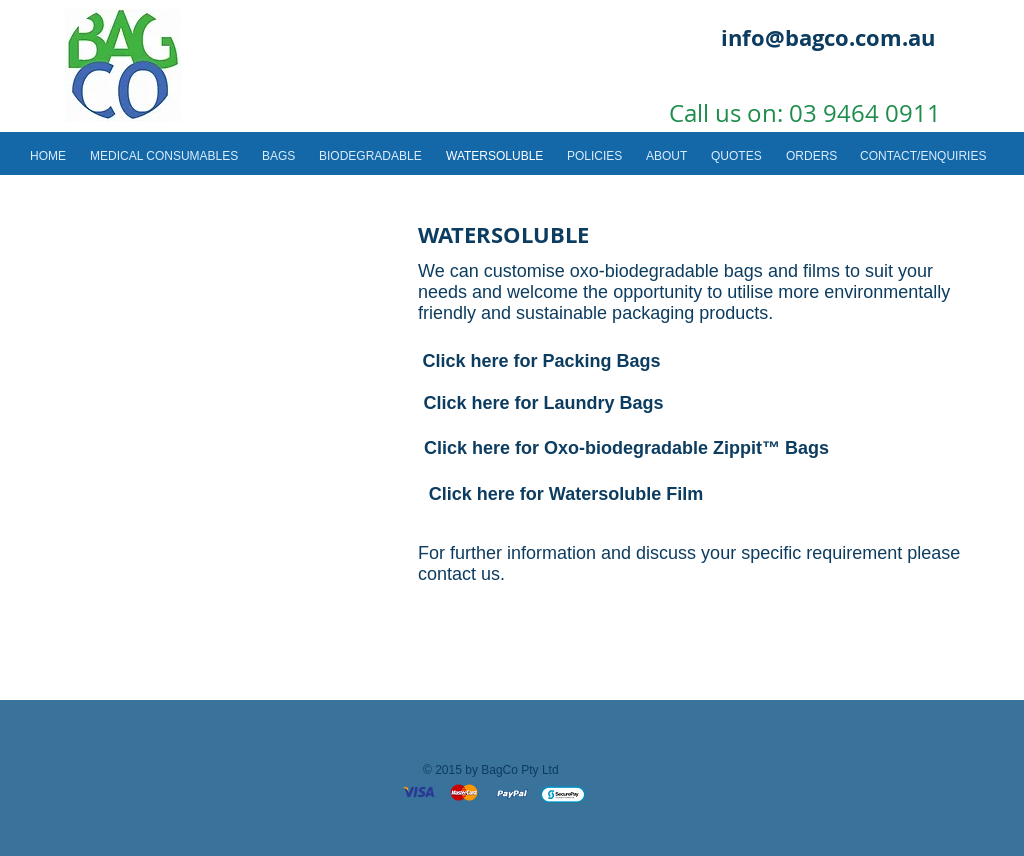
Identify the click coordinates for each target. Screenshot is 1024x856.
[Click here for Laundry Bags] (543, 403)
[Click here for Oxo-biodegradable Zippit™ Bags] (626, 448)
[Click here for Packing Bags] (541, 361)
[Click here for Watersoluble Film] (566, 494)
